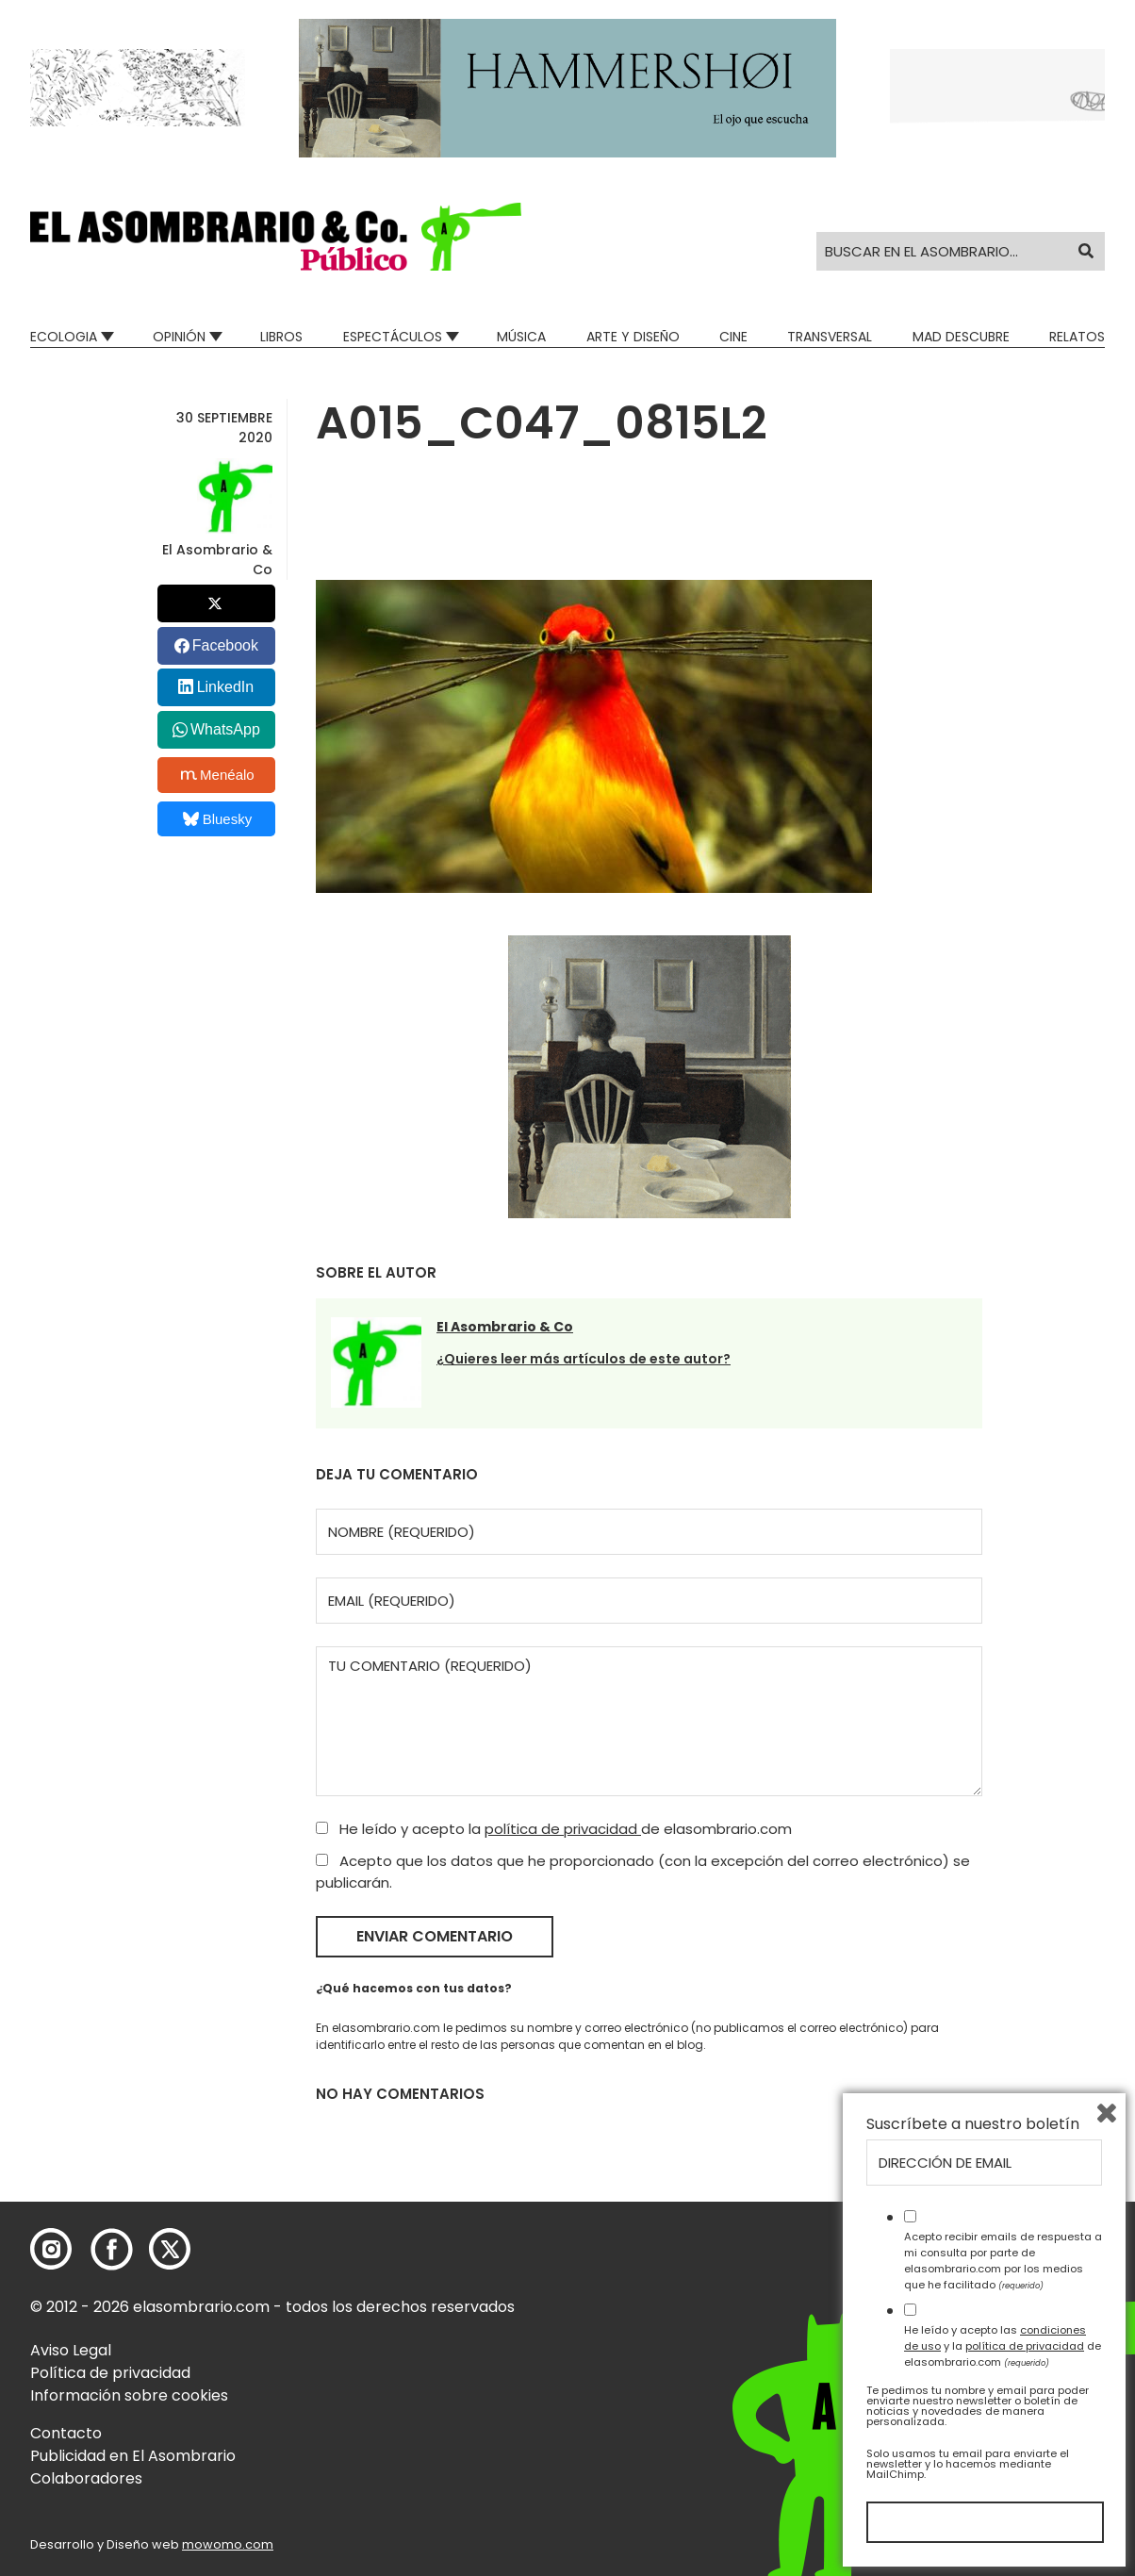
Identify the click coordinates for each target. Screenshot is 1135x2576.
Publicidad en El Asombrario (133, 2456)
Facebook (225, 645)
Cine (733, 336)
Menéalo (218, 775)
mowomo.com (227, 2544)
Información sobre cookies (129, 2395)
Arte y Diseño (633, 336)
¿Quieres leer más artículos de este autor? (583, 1358)
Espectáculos (392, 336)
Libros (281, 336)
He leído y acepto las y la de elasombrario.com (1002, 2346)
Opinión (179, 336)
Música (521, 336)
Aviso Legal (70, 2350)
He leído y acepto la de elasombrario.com (554, 1829)
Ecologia (63, 336)
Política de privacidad (110, 2373)
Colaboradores (86, 2478)
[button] (275, 237)
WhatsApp (225, 729)
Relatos (1077, 336)
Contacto (66, 2433)
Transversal (829, 336)
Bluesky (217, 819)
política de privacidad (563, 1829)
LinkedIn (226, 687)
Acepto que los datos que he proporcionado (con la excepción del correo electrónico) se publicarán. (643, 1871)
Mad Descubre (961, 336)
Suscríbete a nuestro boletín (972, 2124)
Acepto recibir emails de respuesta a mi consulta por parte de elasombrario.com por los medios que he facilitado (1003, 2260)
